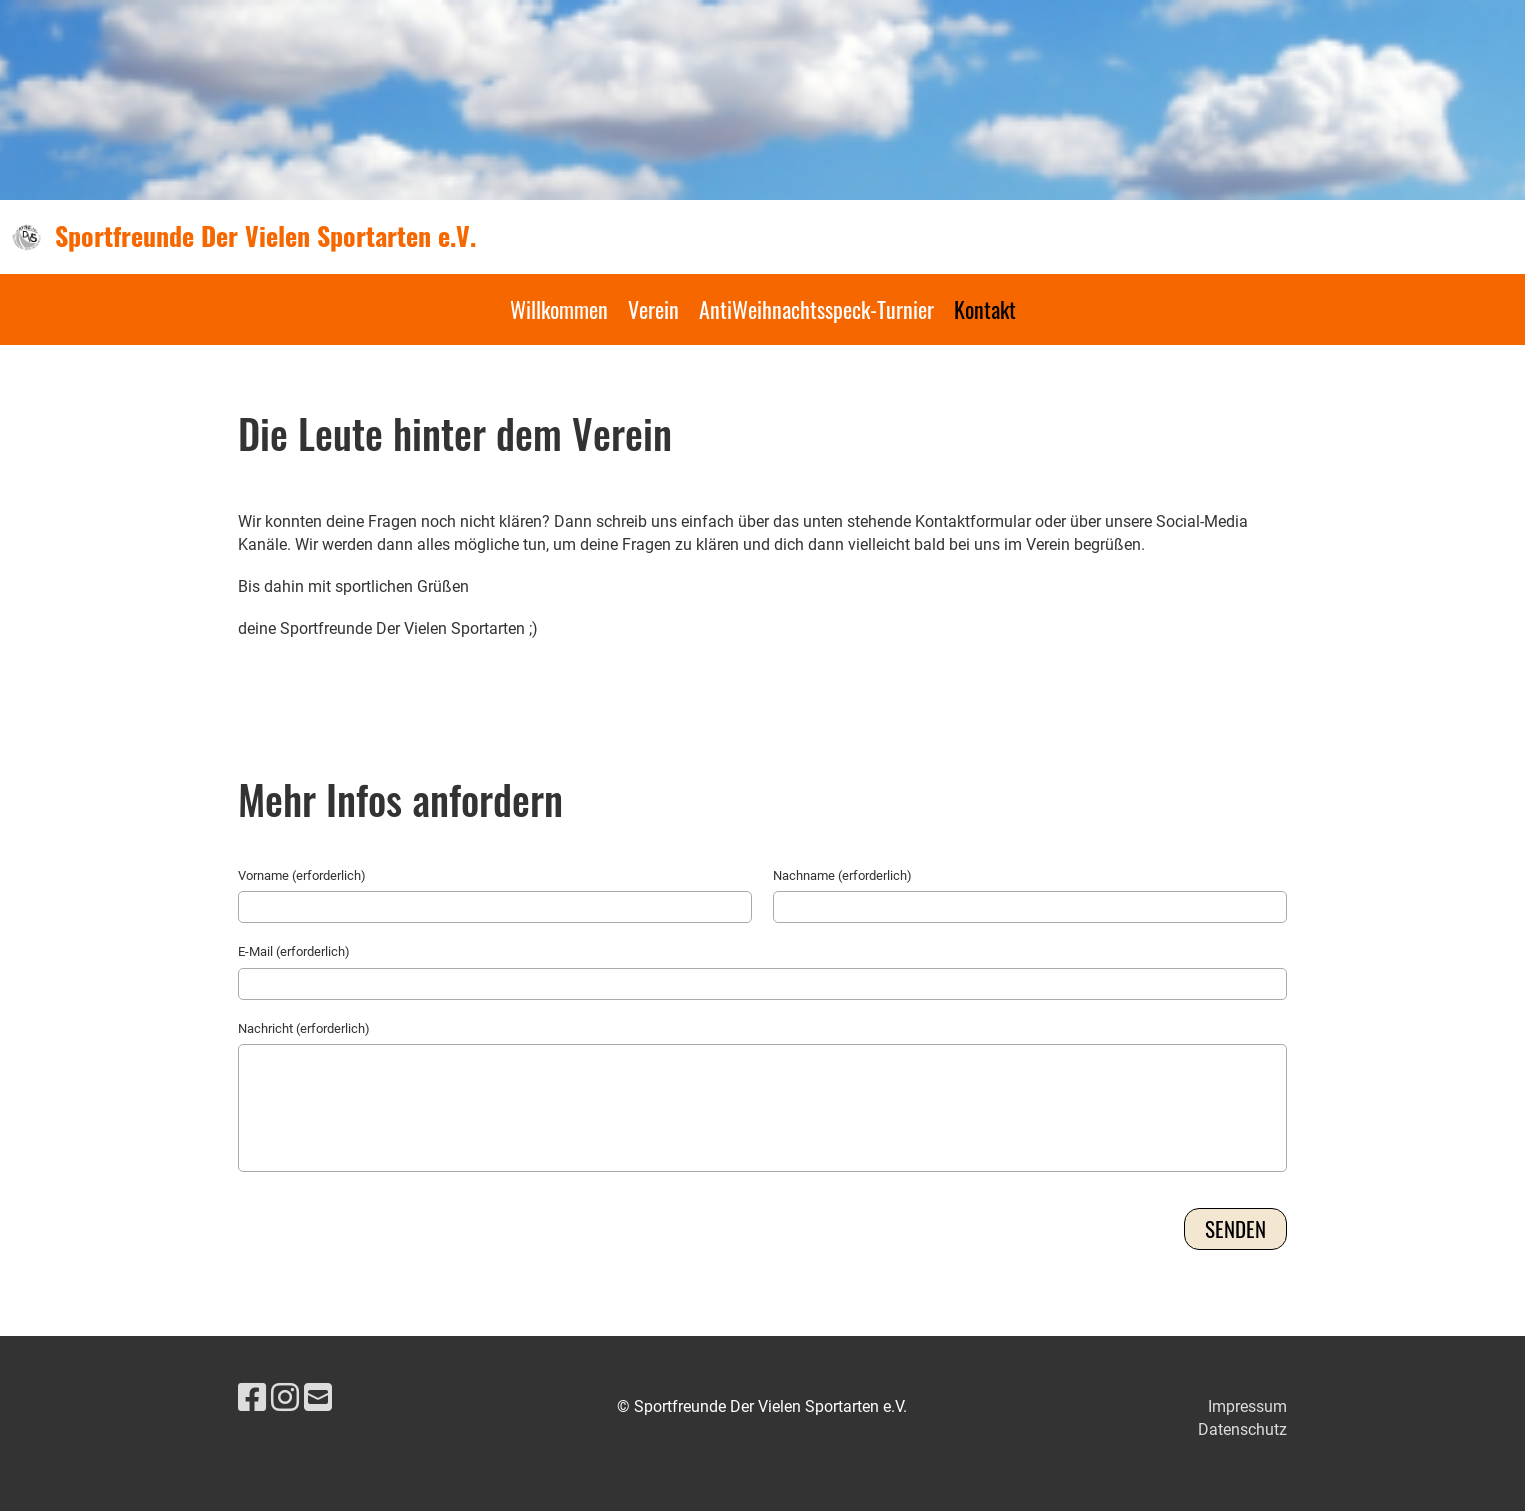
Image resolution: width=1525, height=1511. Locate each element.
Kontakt (985, 309)
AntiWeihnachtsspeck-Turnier (816, 309)
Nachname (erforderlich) (842, 875)
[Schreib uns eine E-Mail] (318, 1398)
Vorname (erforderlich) (302, 875)
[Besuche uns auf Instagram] (285, 1398)
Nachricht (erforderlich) (304, 1028)
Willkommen (559, 309)
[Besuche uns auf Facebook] (252, 1398)
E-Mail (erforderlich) (294, 951)
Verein (653, 309)
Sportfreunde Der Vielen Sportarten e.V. (265, 236)
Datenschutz (1242, 1429)
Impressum (1247, 1406)
